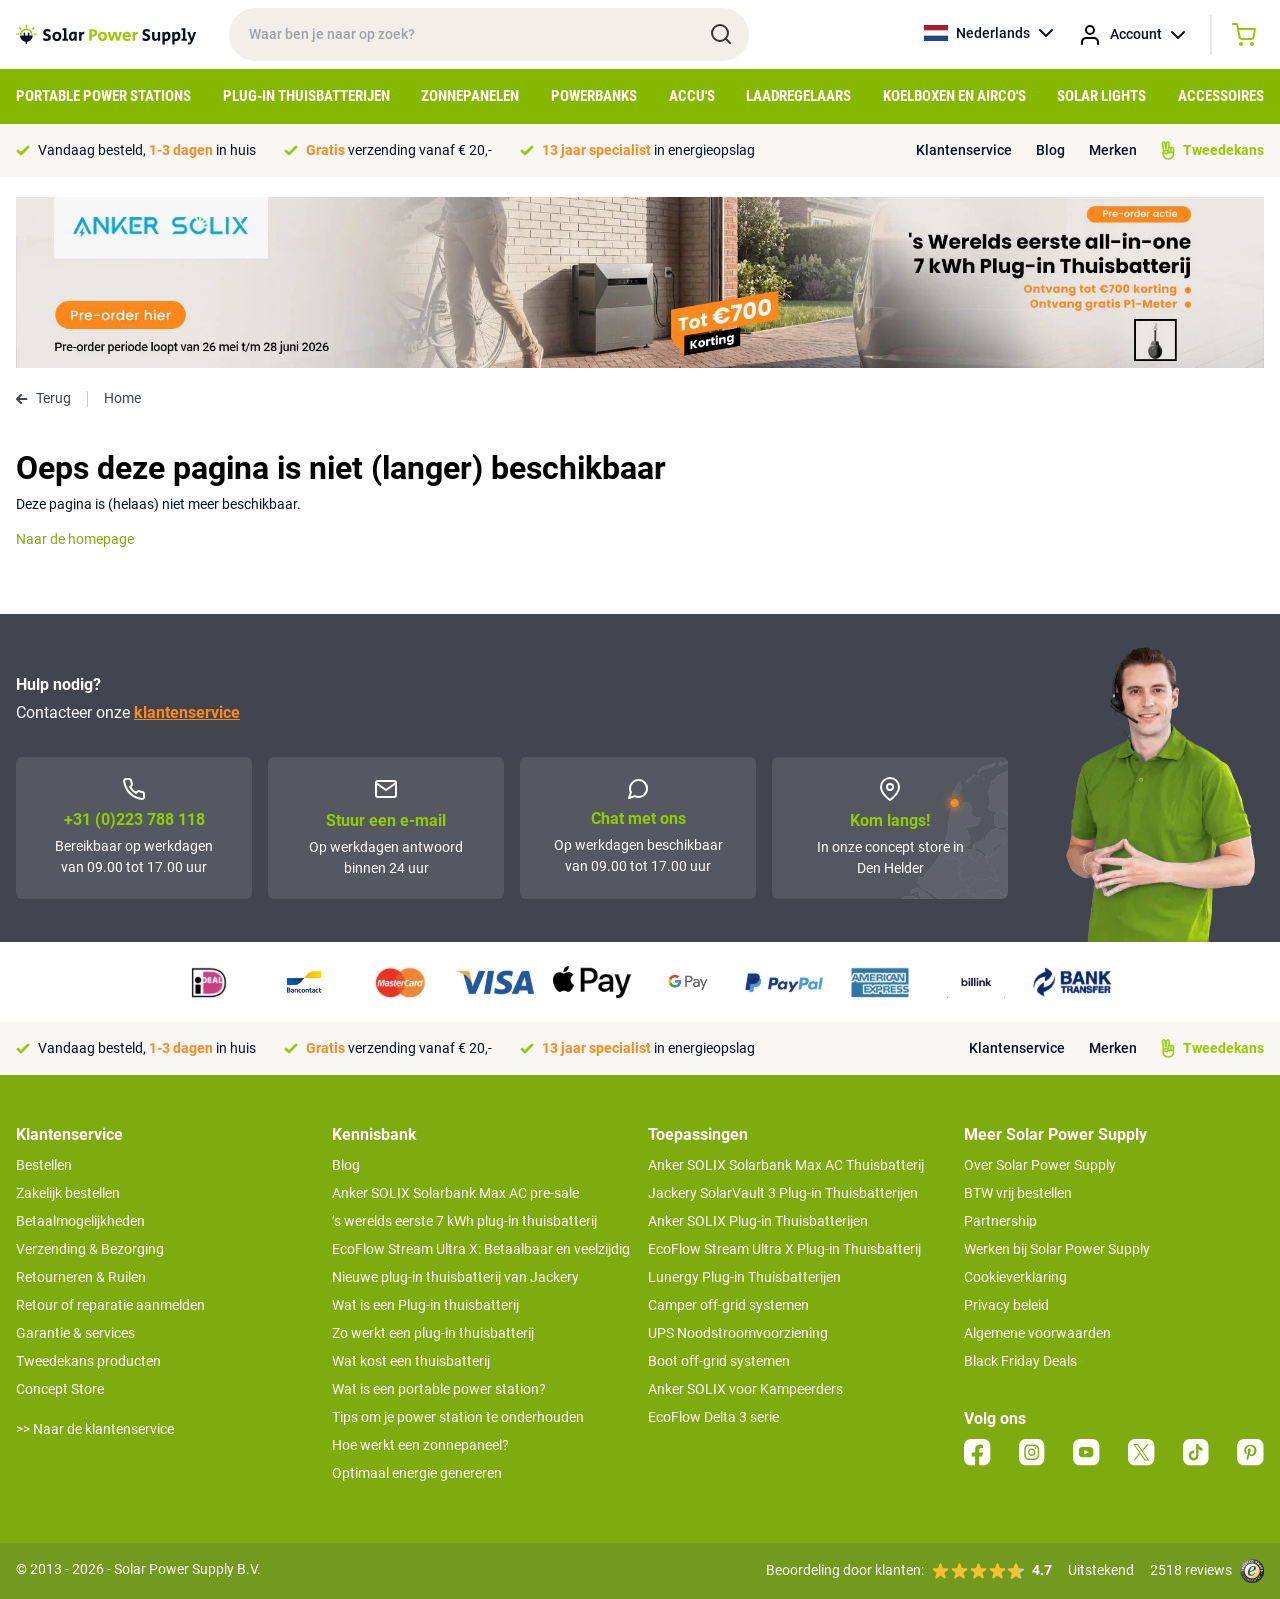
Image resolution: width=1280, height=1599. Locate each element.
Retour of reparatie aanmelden (110, 1305)
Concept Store (60, 1389)
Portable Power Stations (103, 96)
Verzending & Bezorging (90, 1249)
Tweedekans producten (88, 1361)
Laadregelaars (798, 96)
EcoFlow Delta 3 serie (713, 1417)
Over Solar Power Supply (1040, 1165)
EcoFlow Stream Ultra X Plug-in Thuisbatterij (784, 1249)
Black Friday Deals (1020, 1361)
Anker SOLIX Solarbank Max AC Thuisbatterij (786, 1165)
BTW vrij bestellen (1018, 1193)
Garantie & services (75, 1333)
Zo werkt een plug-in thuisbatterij (433, 1333)
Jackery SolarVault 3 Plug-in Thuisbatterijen (783, 1193)
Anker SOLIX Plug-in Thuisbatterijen (758, 1221)
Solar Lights (1101, 96)
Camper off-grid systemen (728, 1305)
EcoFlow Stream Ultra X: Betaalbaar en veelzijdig (481, 1249)
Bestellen (44, 1165)
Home (122, 398)
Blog (1050, 150)
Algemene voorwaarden (1037, 1333)
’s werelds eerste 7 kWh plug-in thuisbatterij (464, 1221)
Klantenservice (964, 150)
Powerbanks (594, 96)
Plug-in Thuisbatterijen (306, 96)
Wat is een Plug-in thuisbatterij (425, 1305)
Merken (1113, 150)
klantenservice (187, 712)
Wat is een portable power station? (439, 1389)
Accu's (692, 96)
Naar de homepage (75, 539)
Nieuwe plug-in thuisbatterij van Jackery (455, 1277)
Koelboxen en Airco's (954, 96)
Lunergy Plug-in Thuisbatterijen (744, 1277)
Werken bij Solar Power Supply (1057, 1249)
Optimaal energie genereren (417, 1473)
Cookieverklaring (1015, 1277)
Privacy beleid (1006, 1305)
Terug (43, 398)
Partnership (1000, 1221)
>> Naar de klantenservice (95, 1429)
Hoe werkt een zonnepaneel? (420, 1445)
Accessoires (1221, 96)
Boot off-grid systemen (719, 1361)
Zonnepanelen (470, 96)
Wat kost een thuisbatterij (411, 1361)
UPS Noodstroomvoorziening (738, 1333)
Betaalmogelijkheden (80, 1221)
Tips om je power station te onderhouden (458, 1417)
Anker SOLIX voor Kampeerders (745, 1389)
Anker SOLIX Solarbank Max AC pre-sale (455, 1193)
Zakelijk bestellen (68, 1193)
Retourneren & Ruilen (81, 1277)
